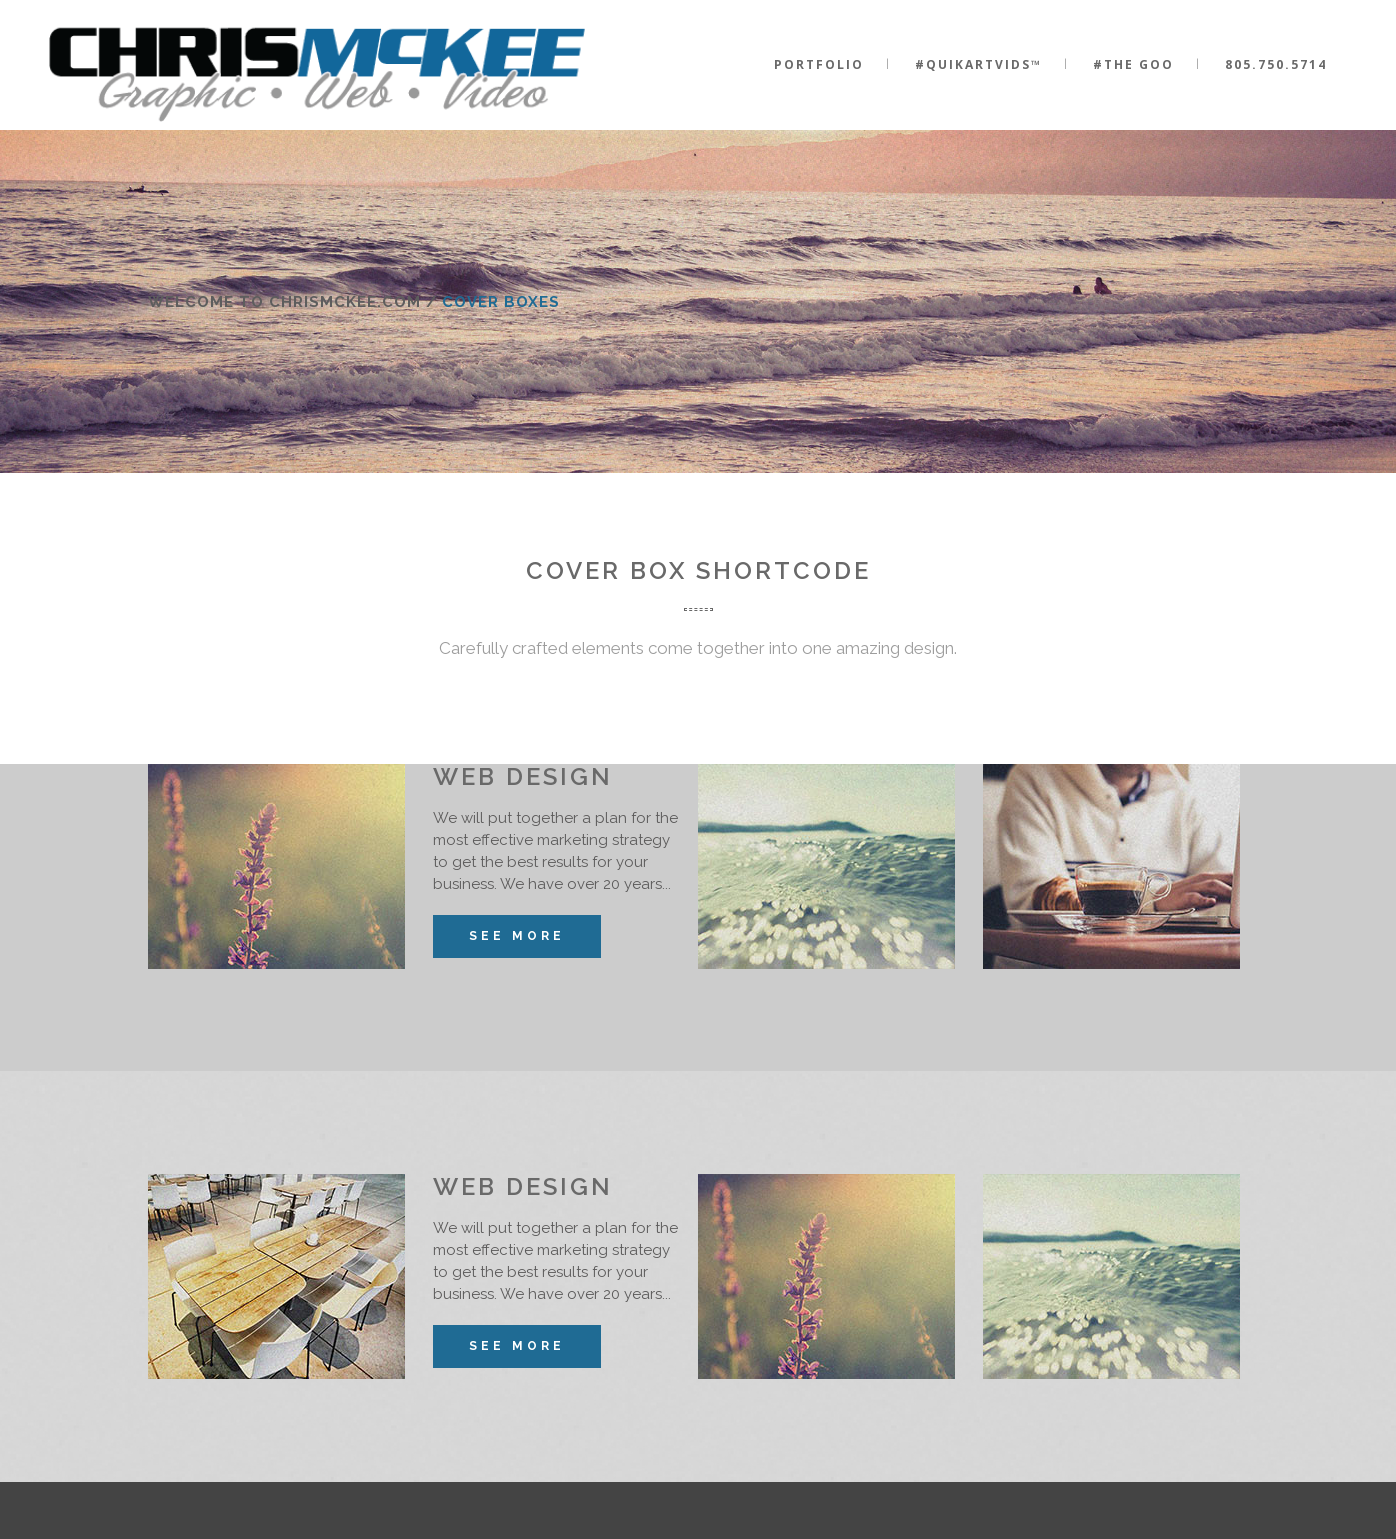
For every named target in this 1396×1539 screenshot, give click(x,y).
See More (517, 936)
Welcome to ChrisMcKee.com (284, 302)
